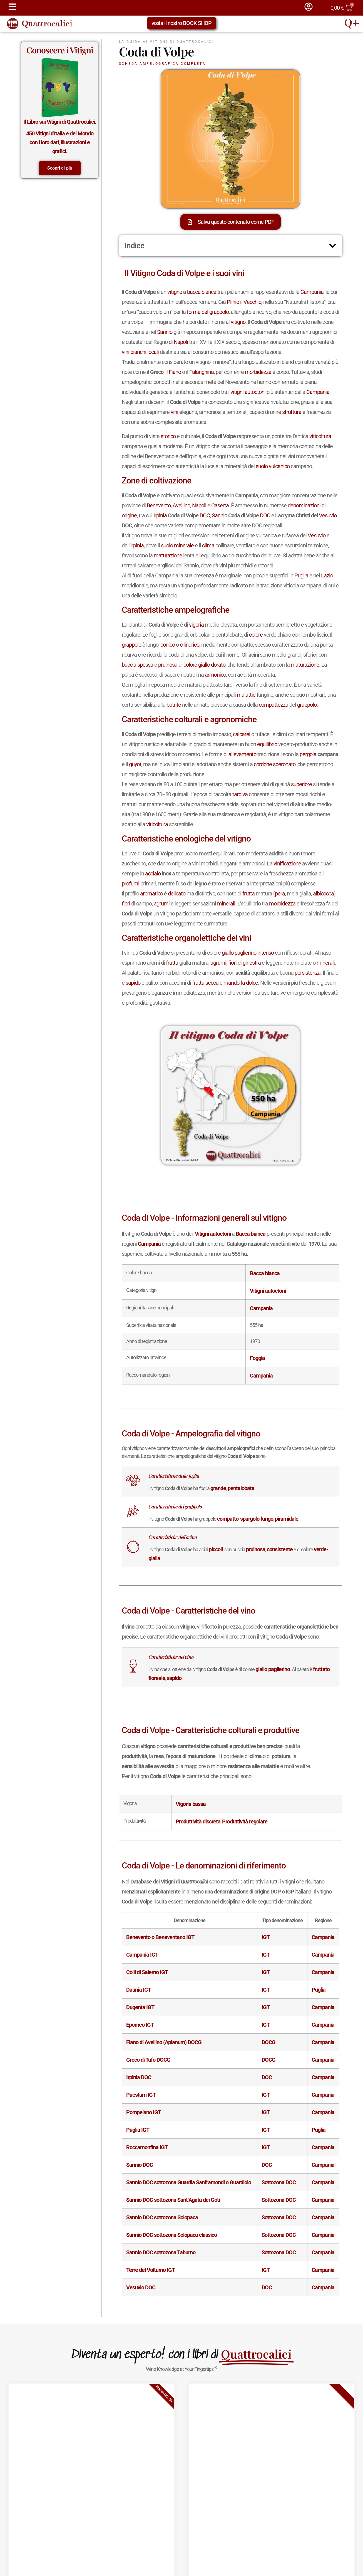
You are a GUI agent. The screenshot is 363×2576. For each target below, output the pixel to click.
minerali (226, 903)
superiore (301, 784)
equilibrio (267, 744)
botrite (173, 704)
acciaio (153, 873)
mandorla (234, 982)
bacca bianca (201, 292)
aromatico (151, 893)
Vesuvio (328, 515)
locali (153, 352)
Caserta (220, 505)
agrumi (162, 903)
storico (168, 436)
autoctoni (255, 392)
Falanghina (201, 372)
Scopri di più (59, 168)
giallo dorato (211, 664)
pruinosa (167, 664)
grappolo (131, 644)
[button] (333, 246)
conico (167, 644)
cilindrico (189, 644)
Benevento (159, 505)
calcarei (241, 734)
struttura (291, 412)
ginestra (252, 962)
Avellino (181, 505)
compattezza (273, 704)
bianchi (138, 352)
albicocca (323, 893)
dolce (252, 982)
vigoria (196, 624)
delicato (176, 893)
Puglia (301, 575)
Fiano (175, 372)
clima (208, 545)
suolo (262, 466)
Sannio (164, 332)
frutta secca (205, 982)
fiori (126, 903)
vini (125, 352)
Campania (312, 292)
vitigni (236, 392)
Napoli (181, 342)
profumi (130, 883)
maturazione (168, 555)
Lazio (327, 575)
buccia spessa (137, 664)
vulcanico (279, 466)
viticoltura (320, 436)
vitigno (174, 292)
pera (280, 893)
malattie (246, 694)
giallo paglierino (239, 952)
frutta (248, 893)
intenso (265, 952)
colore (256, 634)
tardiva (240, 794)
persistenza (307, 972)
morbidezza (258, 372)
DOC (205, 515)
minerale (184, 545)
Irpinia (160, 515)
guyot (135, 764)
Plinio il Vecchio (244, 302)
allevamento (242, 754)
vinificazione (287, 863)
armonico (215, 674)
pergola (308, 754)
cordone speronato (274, 764)
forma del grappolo (208, 312)
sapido (133, 982)
